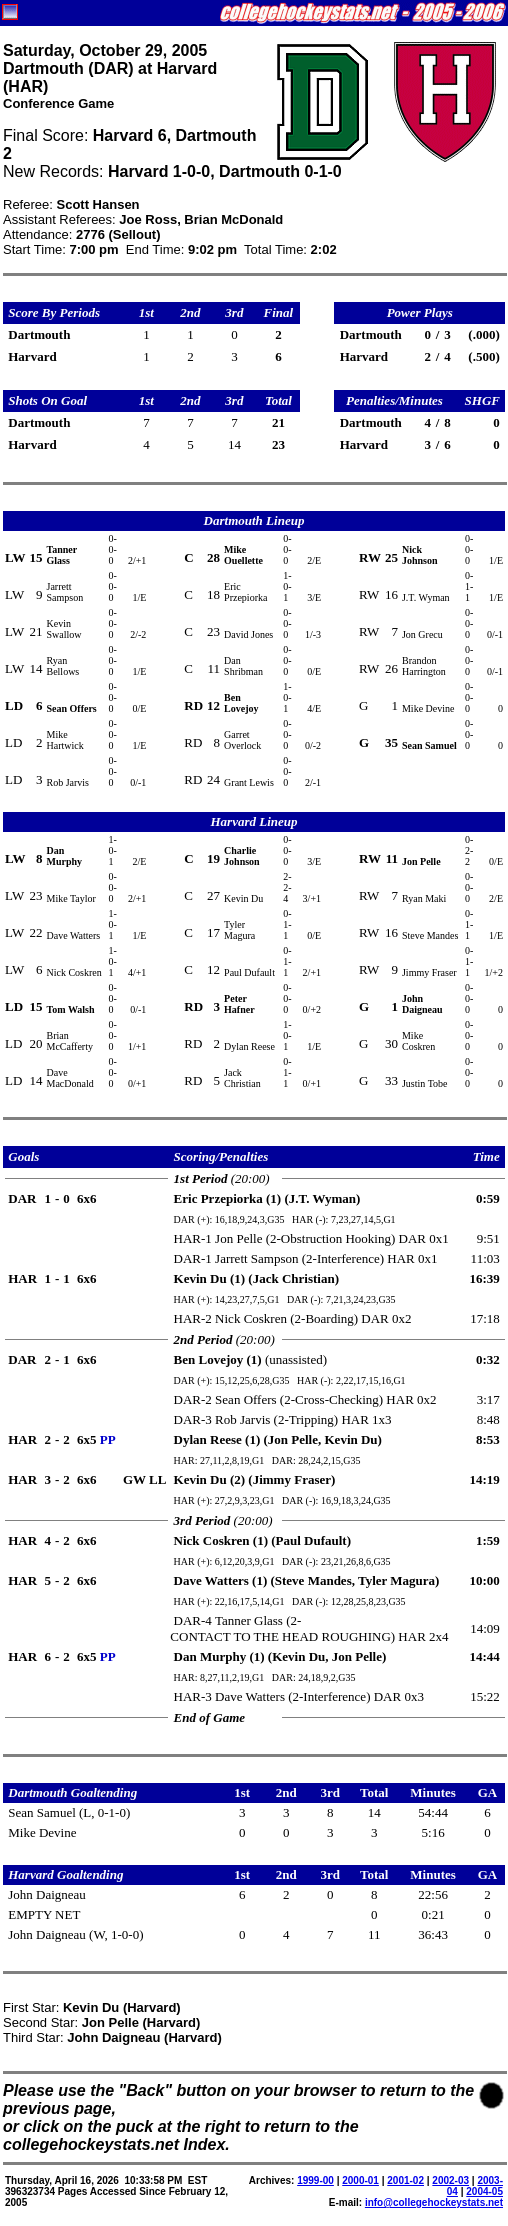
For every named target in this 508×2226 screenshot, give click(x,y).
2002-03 (450, 2180)
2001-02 (405, 2180)
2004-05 (484, 2191)
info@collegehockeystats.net (434, 2202)
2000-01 (360, 2180)
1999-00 (315, 2180)
